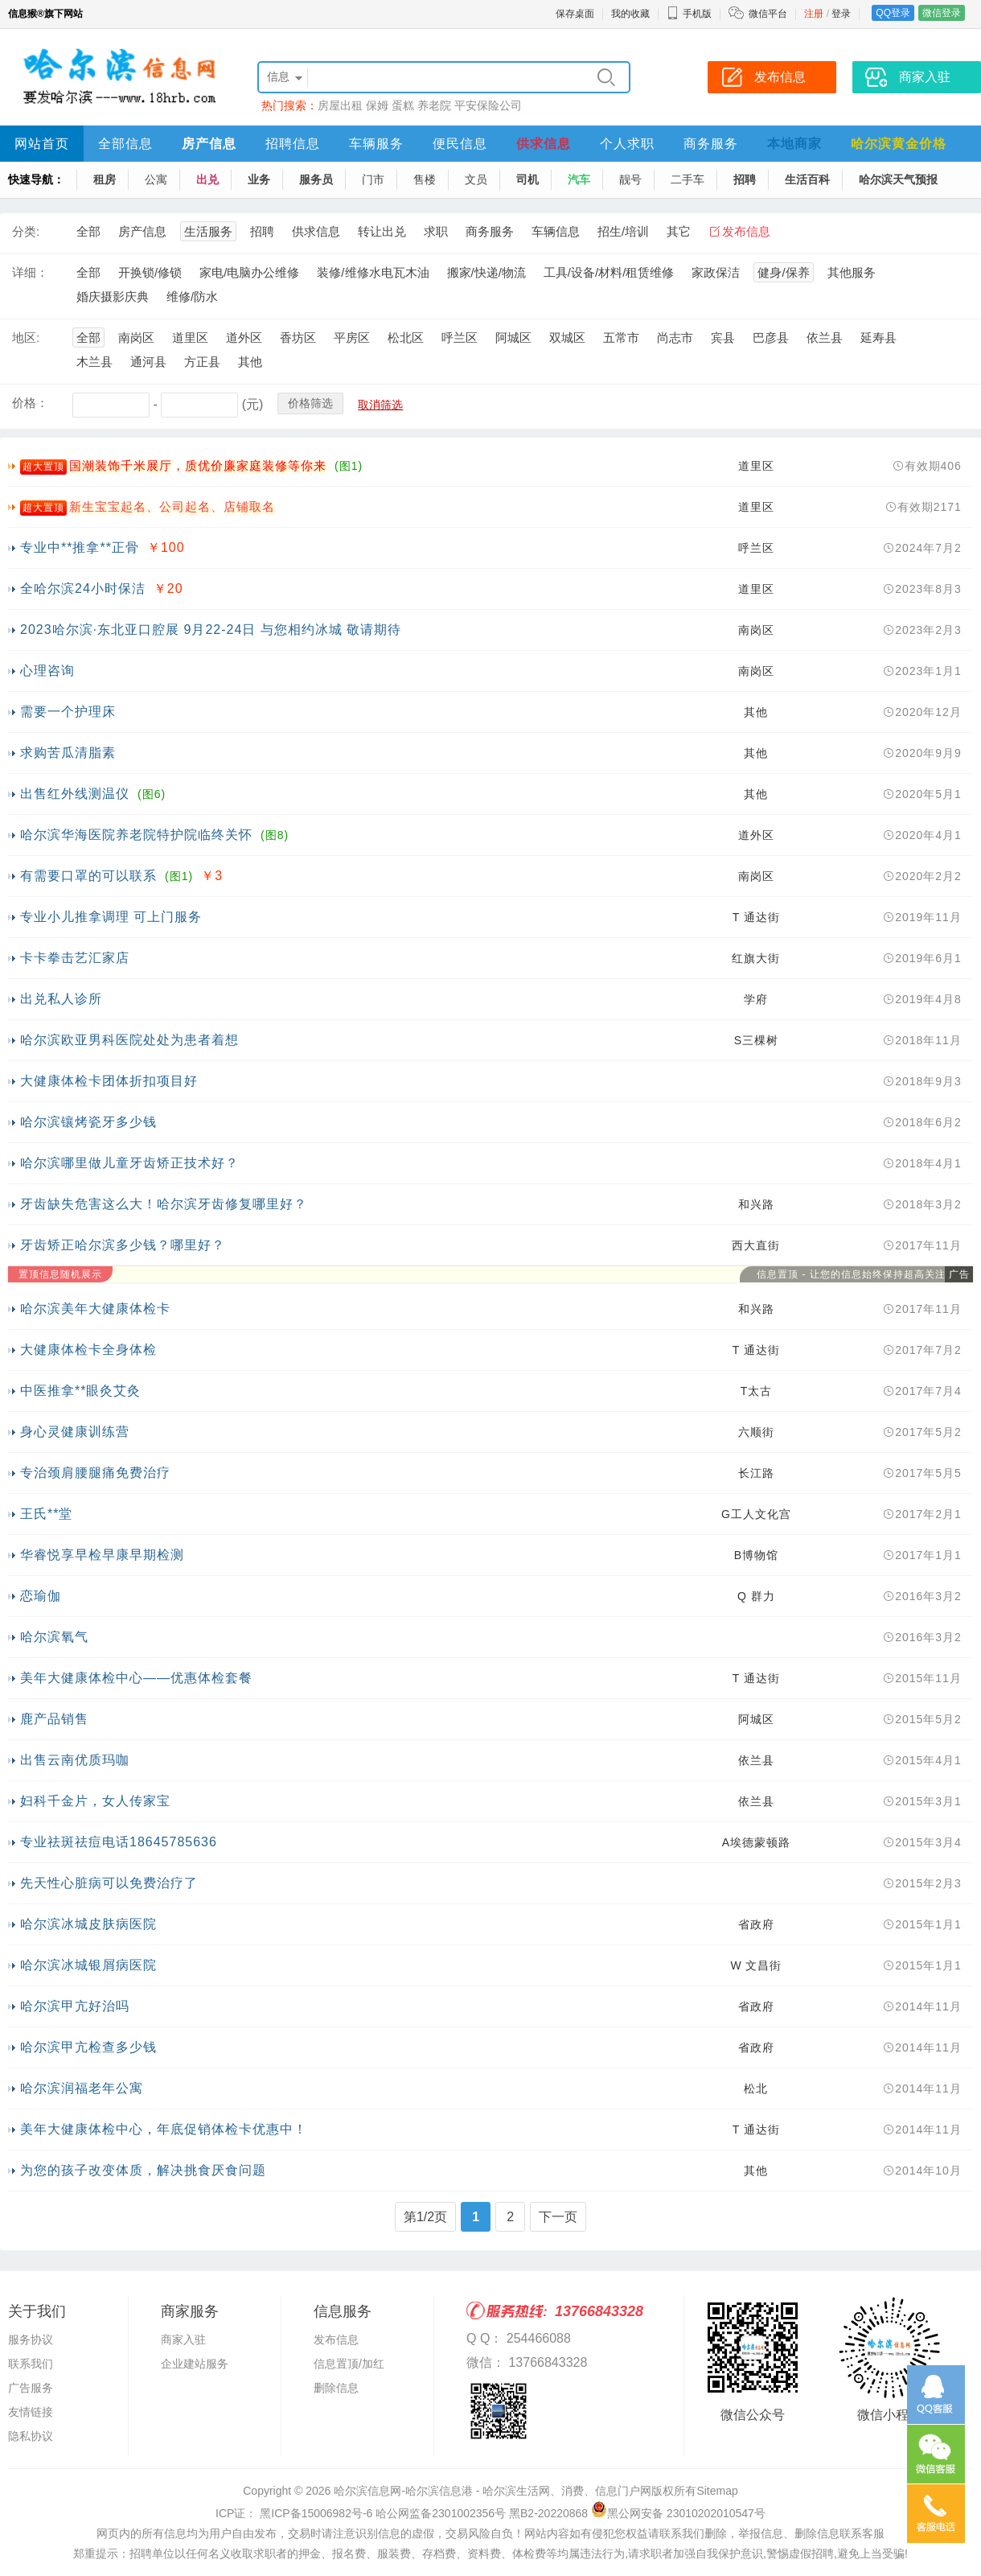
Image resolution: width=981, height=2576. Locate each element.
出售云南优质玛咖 (74, 1760)
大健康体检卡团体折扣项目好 (109, 1081)
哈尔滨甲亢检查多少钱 (88, 2047)
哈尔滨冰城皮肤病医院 (88, 1924)
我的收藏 (630, 13)
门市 (373, 179)
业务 (259, 179)
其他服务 (851, 272)
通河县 (148, 361)
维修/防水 (192, 296)
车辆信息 (556, 231)
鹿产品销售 (54, 1719)
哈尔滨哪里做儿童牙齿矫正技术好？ (129, 1163)
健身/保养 (783, 272)
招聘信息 (292, 143)
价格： (30, 402)
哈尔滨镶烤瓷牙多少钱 (88, 1122)
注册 (813, 13)
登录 (841, 13)
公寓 (156, 179)
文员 (476, 179)
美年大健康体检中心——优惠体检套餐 (136, 1678)
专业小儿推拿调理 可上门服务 (111, 917)
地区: (25, 337)
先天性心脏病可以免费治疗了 (109, 1883)
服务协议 (30, 2339)
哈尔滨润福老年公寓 (81, 2088)
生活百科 (807, 179)
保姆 (377, 105)
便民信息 (460, 143)
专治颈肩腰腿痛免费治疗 (95, 1472)
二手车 (687, 179)
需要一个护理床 (68, 711)
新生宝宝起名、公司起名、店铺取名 (172, 506)
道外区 (244, 337)
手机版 (689, 13)
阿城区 (513, 337)
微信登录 (941, 13)
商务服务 (710, 143)
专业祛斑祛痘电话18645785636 (118, 1842)
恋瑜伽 (40, 1596)
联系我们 (30, 2363)
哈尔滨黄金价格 (898, 143)
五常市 (621, 337)
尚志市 (675, 337)
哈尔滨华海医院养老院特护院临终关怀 (136, 835)
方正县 (202, 361)
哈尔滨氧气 (54, 1637)
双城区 (567, 337)
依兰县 (825, 337)
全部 (88, 231)
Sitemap (716, 2490)
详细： (30, 272)
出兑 (207, 179)
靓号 (630, 179)
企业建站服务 (194, 2363)
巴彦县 (771, 337)
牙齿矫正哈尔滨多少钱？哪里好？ (122, 1245)
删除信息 (336, 2387)
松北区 (406, 337)
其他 (250, 361)
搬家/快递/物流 (486, 272)
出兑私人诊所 (61, 999)
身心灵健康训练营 (74, 1431)
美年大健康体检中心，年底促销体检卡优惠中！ (163, 2129)
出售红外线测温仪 (74, 793)
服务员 (316, 179)
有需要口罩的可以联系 (88, 876)
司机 (527, 179)
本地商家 (794, 143)
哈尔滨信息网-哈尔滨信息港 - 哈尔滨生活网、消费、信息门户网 (492, 2490)
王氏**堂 (46, 1513)
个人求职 (627, 143)
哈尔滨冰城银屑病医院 (88, 1965)
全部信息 (125, 143)
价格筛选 (310, 403)
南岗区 (136, 337)
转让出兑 (382, 231)
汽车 (579, 179)
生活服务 (208, 231)
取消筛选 (380, 404)
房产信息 (209, 143)
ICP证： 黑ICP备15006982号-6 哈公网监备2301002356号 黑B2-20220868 (401, 2513)
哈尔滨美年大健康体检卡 (95, 1308)
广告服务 (30, 2387)
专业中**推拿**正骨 (79, 547)
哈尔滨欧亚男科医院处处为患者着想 (129, 1040)
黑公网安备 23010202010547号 (678, 2513)
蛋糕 (403, 105)
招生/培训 (623, 231)
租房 (104, 179)
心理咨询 (47, 670)
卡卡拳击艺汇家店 (74, 958)
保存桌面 (575, 13)
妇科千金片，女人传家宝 (95, 1801)
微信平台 (768, 13)
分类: (25, 231)
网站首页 (41, 143)
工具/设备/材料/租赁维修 (609, 272)
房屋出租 (340, 105)
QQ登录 (893, 13)
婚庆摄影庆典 (112, 296)
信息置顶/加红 (349, 2363)
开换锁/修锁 (150, 272)
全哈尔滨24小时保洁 (83, 588)
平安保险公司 (488, 105)
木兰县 (94, 361)
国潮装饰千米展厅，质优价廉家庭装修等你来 (197, 465)
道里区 (190, 337)
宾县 (723, 337)
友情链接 (30, 2411)
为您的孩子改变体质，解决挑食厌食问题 (143, 2170)
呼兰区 (459, 337)
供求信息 (543, 143)
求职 (436, 231)
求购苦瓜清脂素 (68, 752)
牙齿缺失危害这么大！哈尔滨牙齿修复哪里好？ (163, 1204)
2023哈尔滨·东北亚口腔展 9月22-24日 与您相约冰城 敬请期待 (210, 629)
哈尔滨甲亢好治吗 (74, 2006)
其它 (679, 231)
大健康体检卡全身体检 (88, 1349)
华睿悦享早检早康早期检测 (102, 1555)
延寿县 (878, 337)
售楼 (424, 179)
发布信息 (746, 231)
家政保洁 (716, 272)
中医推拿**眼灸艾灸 (80, 1390)
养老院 (434, 105)
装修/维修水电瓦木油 (373, 272)
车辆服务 (376, 143)
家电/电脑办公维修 (249, 272)
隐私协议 (30, 2436)
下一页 (558, 2217)
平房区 (352, 337)
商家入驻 (183, 2339)
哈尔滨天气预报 (898, 179)
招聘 (744, 179)
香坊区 (298, 337)
